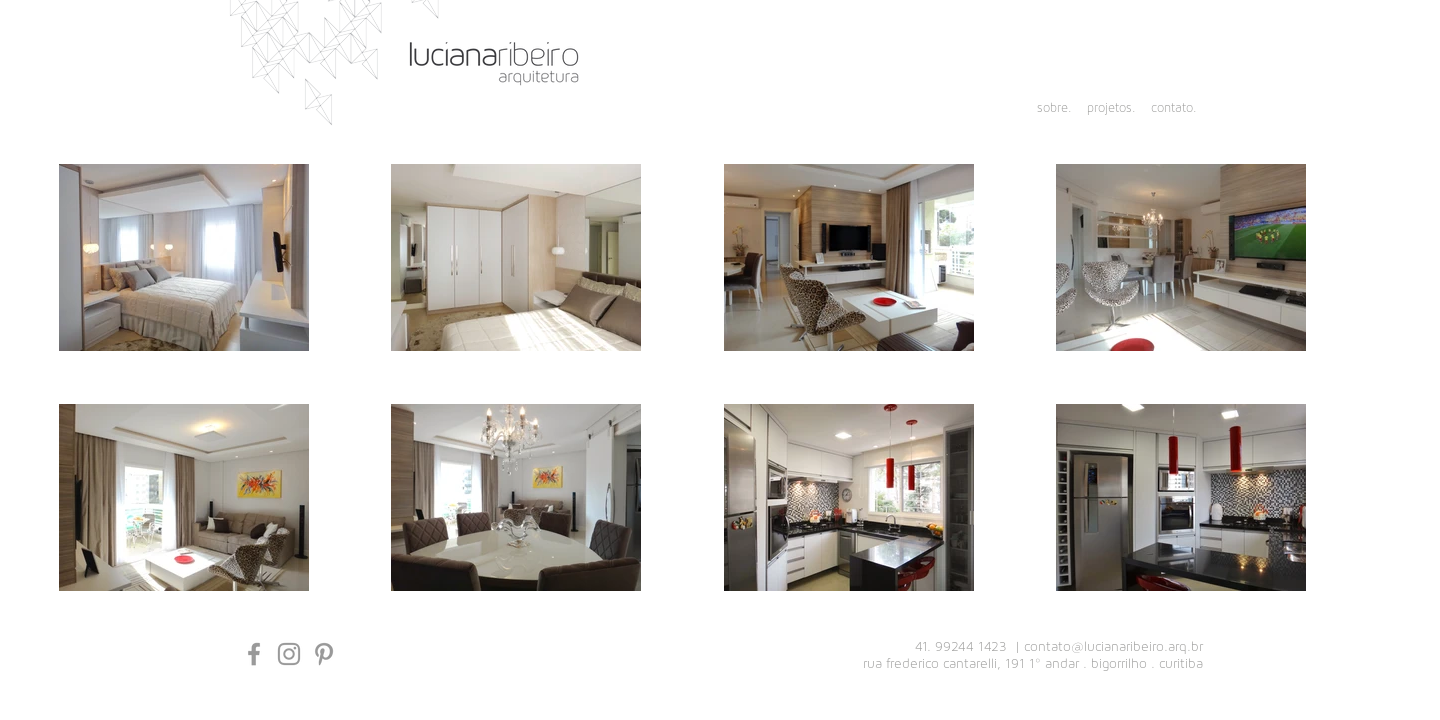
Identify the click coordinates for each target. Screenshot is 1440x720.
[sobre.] (1044, 109)
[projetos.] (1108, 109)
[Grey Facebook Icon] (254, 654)
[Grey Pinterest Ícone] (324, 654)
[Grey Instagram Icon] (289, 654)
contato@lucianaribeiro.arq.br (1113, 647)
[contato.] (1171, 109)
